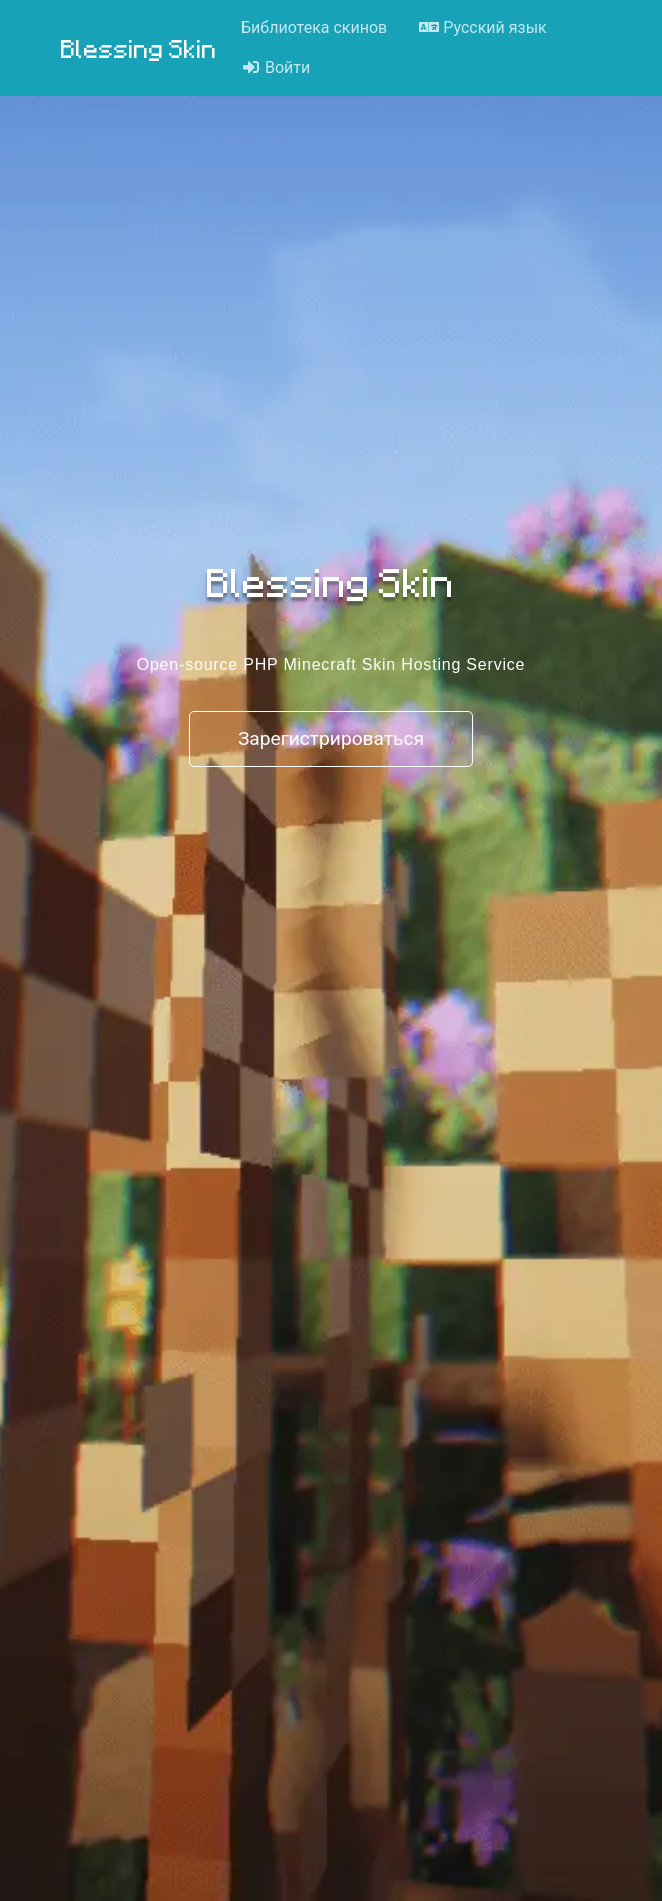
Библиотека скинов (314, 27)
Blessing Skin (139, 48)
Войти (275, 67)
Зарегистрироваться (331, 738)
